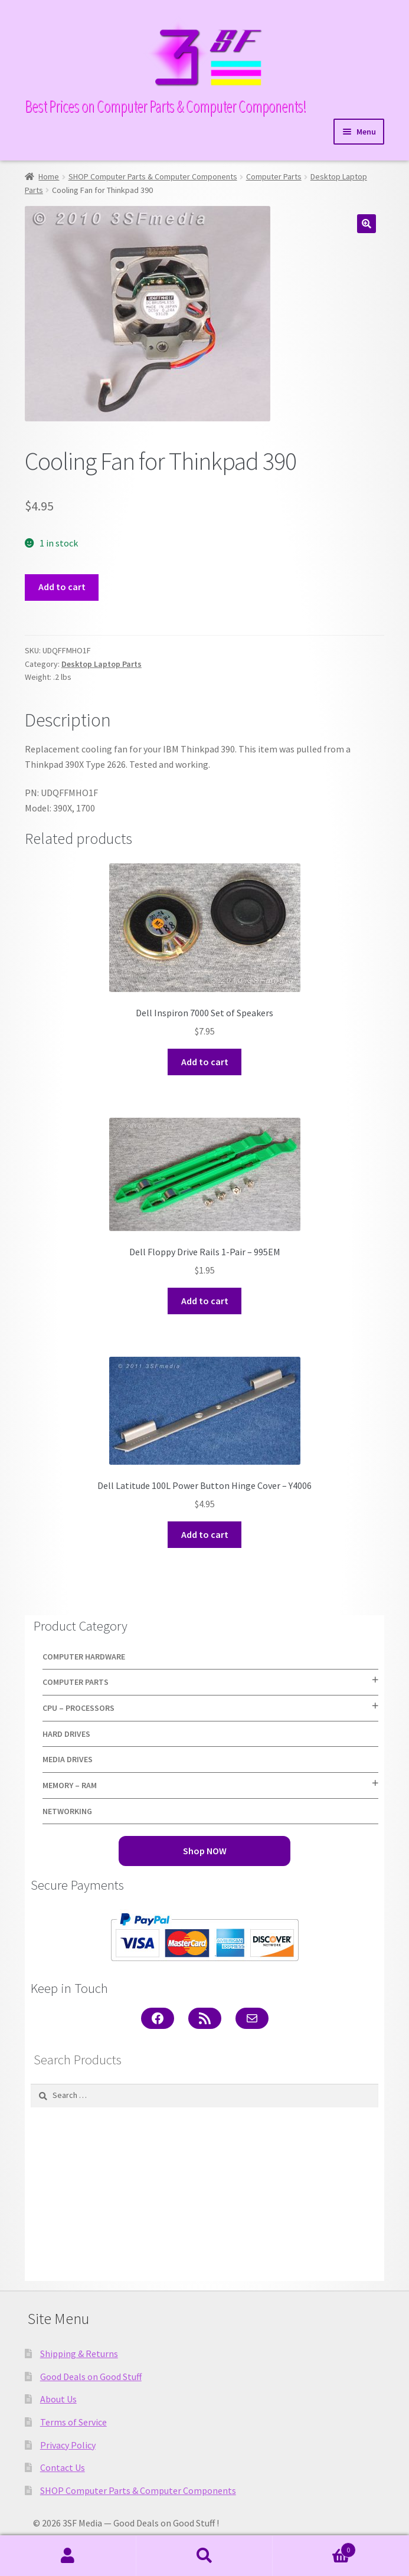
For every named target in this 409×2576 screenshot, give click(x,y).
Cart (314, 2547)
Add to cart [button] (204, 1062)
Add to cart (62, 587)
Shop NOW (205, 1851)
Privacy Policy (68, 2445)
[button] (366, 223)
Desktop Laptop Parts (101, 664)
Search (204, 2556)
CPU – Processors (78, 1708)
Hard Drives (66, 1734)
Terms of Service (73, 2422)
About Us (58, 2399)
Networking (67, 1811)
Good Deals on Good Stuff (91, 2376)
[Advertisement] (205, 2194)
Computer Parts (274, 176)
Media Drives (67, 1759)
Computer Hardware (83, 1656)
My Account (68, 2556)
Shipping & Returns (79, 2353)
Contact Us (62, 2467)
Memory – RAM (69, 1785)
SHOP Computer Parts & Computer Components (152, 176)
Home (48, 176)
